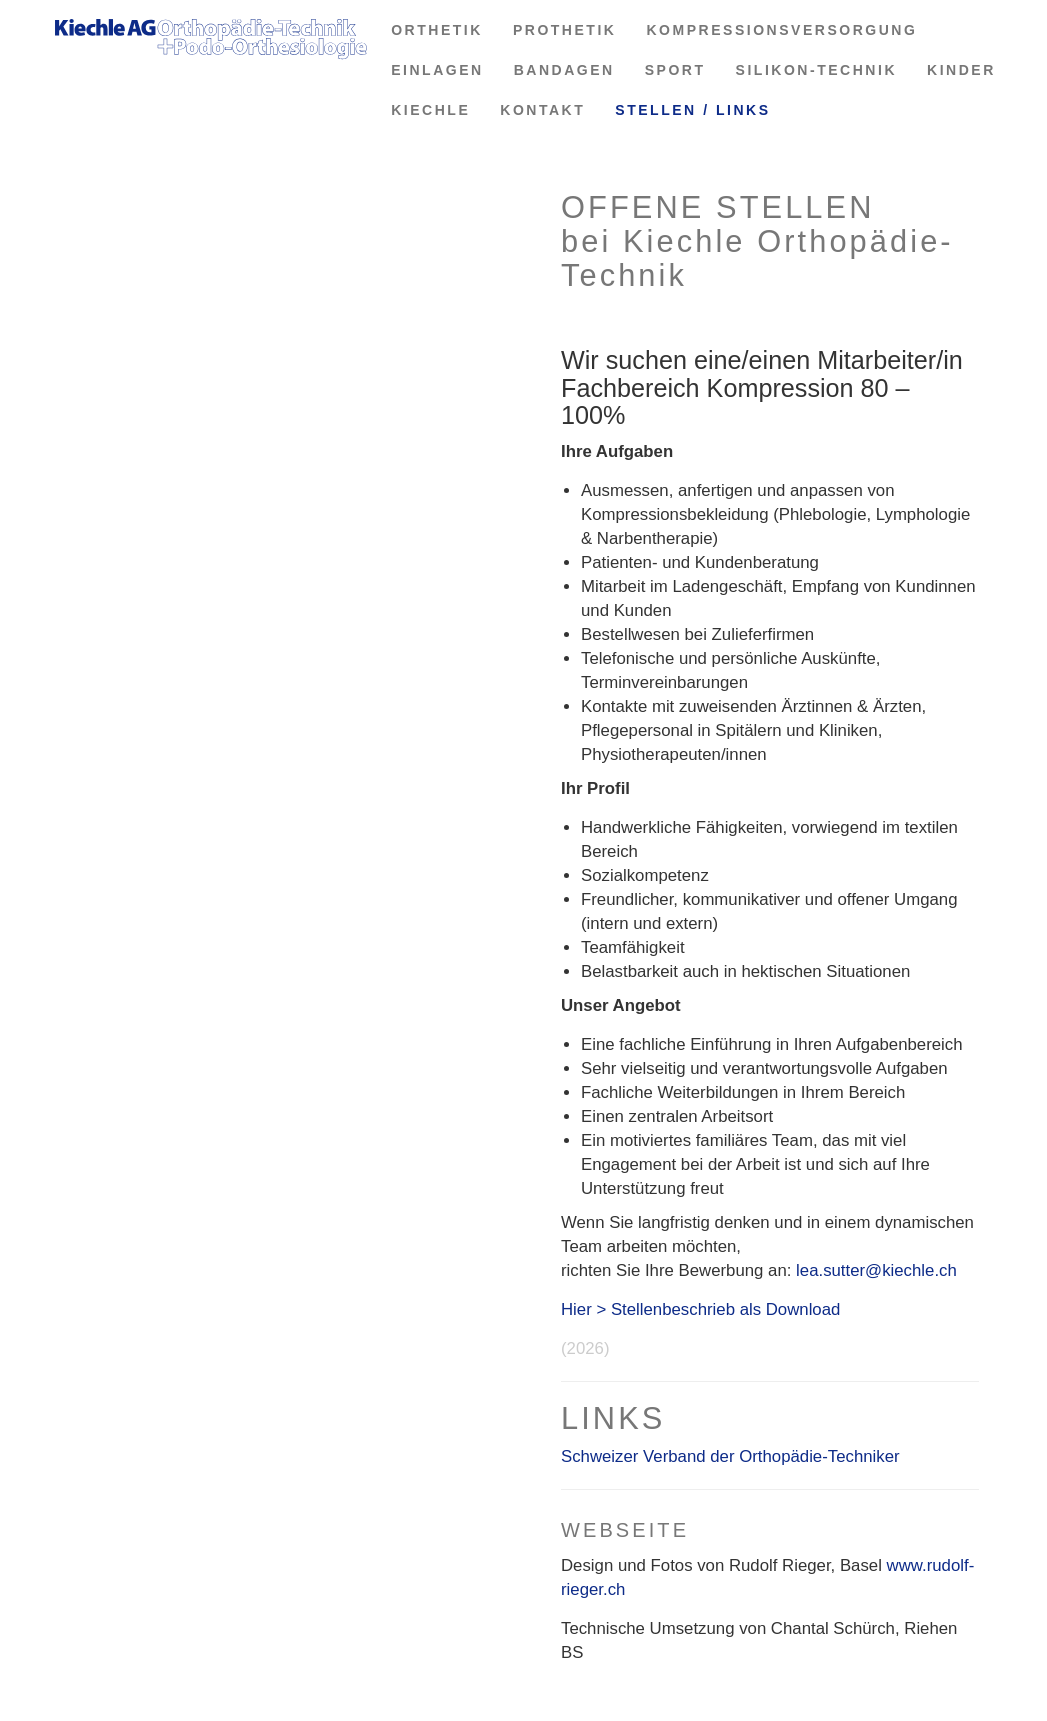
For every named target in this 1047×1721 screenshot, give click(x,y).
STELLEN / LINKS (692, 110)
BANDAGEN (564, 70)
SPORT (675, 70)
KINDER (961, 70)
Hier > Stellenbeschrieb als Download (700, 1309)
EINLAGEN (437, 70)
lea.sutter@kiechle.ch (876, 1270)
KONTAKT (542, 110)
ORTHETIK (437, 30)
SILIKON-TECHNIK (816, 70)
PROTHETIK (565, 30)
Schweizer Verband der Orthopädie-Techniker (730, 1456)
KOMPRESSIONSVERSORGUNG (781, 30)
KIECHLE (430, 110)
